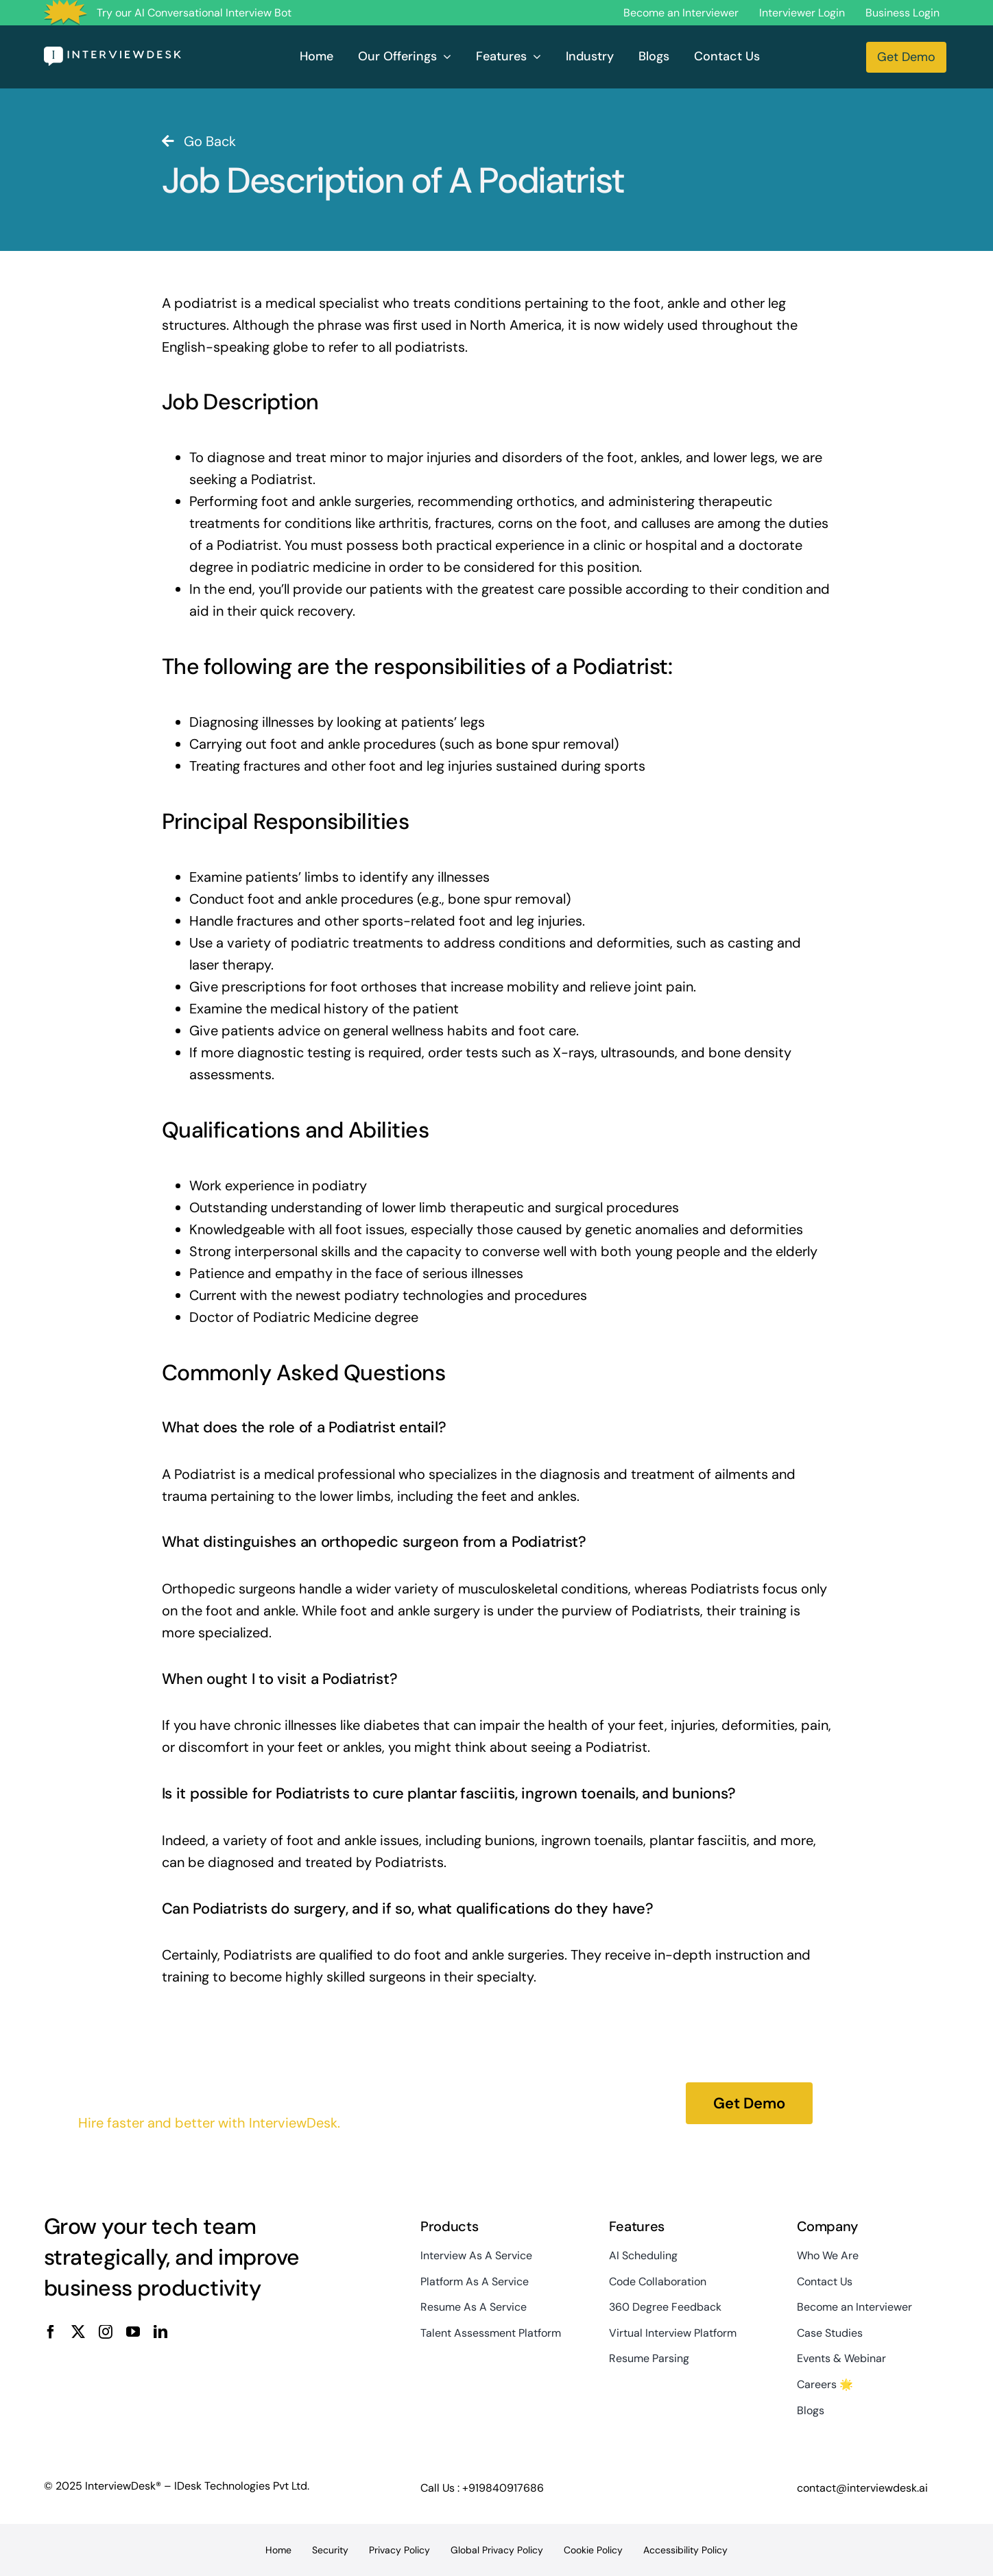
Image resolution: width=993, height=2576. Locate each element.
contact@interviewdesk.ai (862, 2488)
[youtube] (133, 2332)
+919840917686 (503, 2488)
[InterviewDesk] (112, 53)
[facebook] (51, 2332)
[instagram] (105, 2332)
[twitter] (78, 2332)
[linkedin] (160, 2332)
